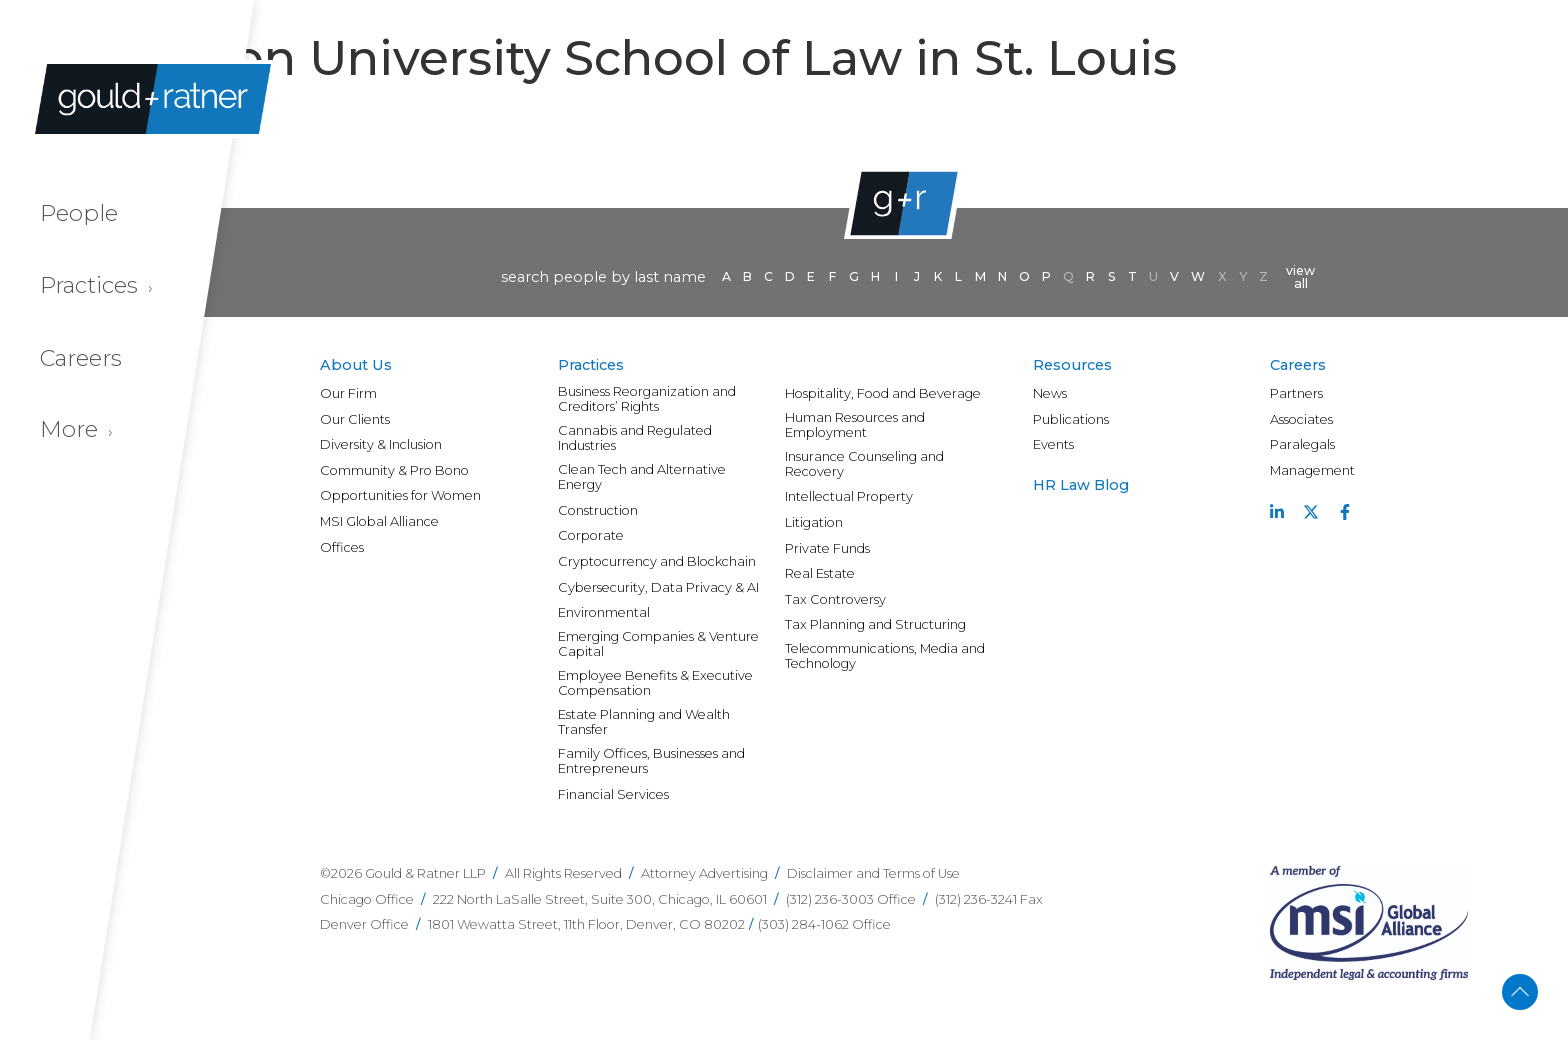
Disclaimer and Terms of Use (873, 873)
